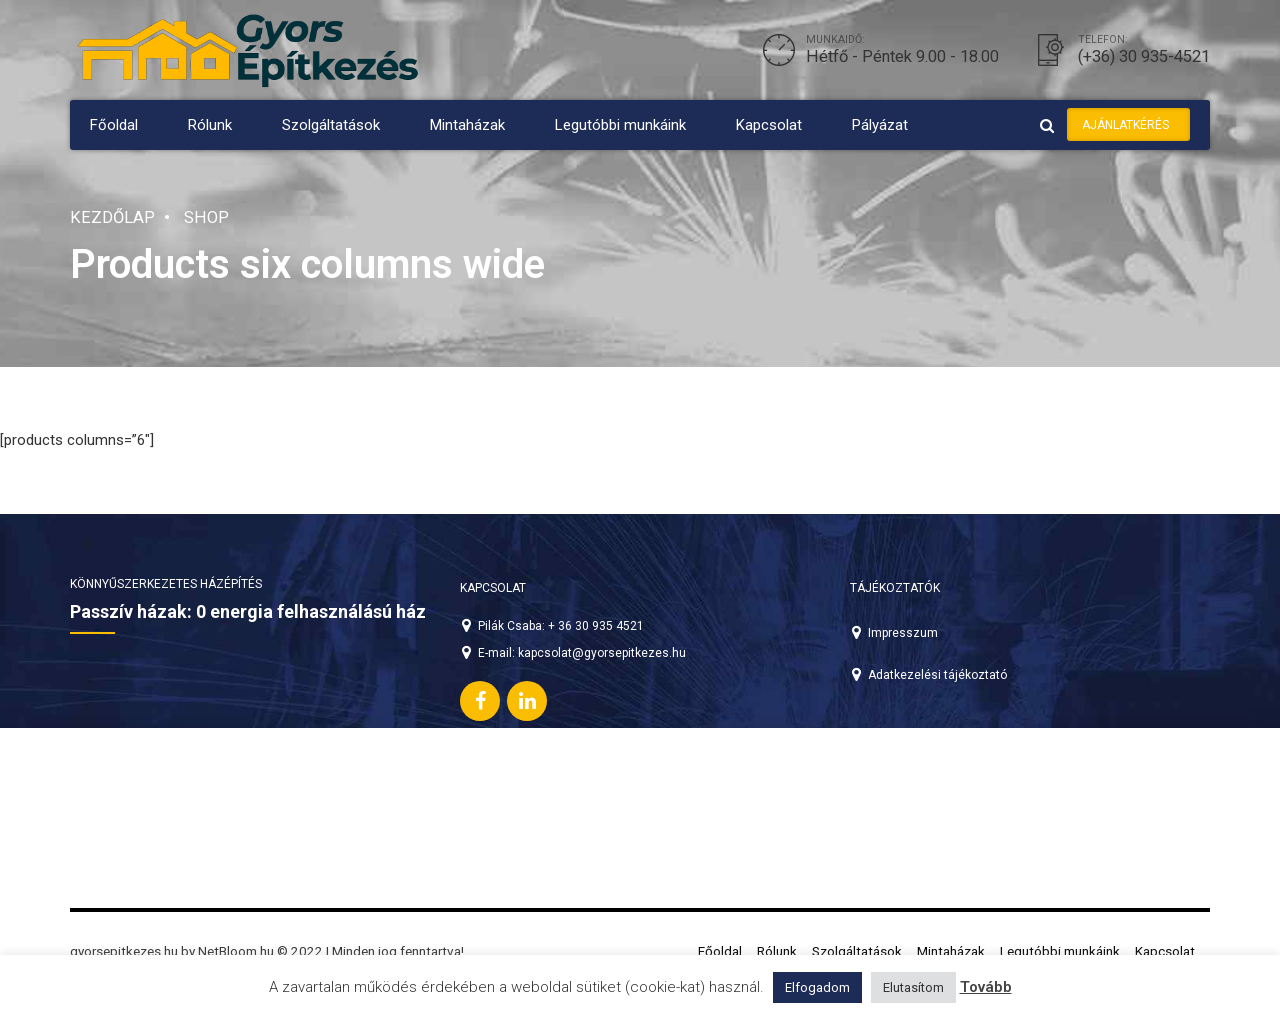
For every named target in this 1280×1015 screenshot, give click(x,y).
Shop (206, 217)
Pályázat (880, 125)
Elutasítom (913, 987)
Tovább (986, 987)
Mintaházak (467, 125)
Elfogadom (817, 987)
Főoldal (114, 125)
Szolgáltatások (331, 125)
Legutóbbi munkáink (620, 125)
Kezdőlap (112, 217)
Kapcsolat (769, 125)
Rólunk (210, 125)
